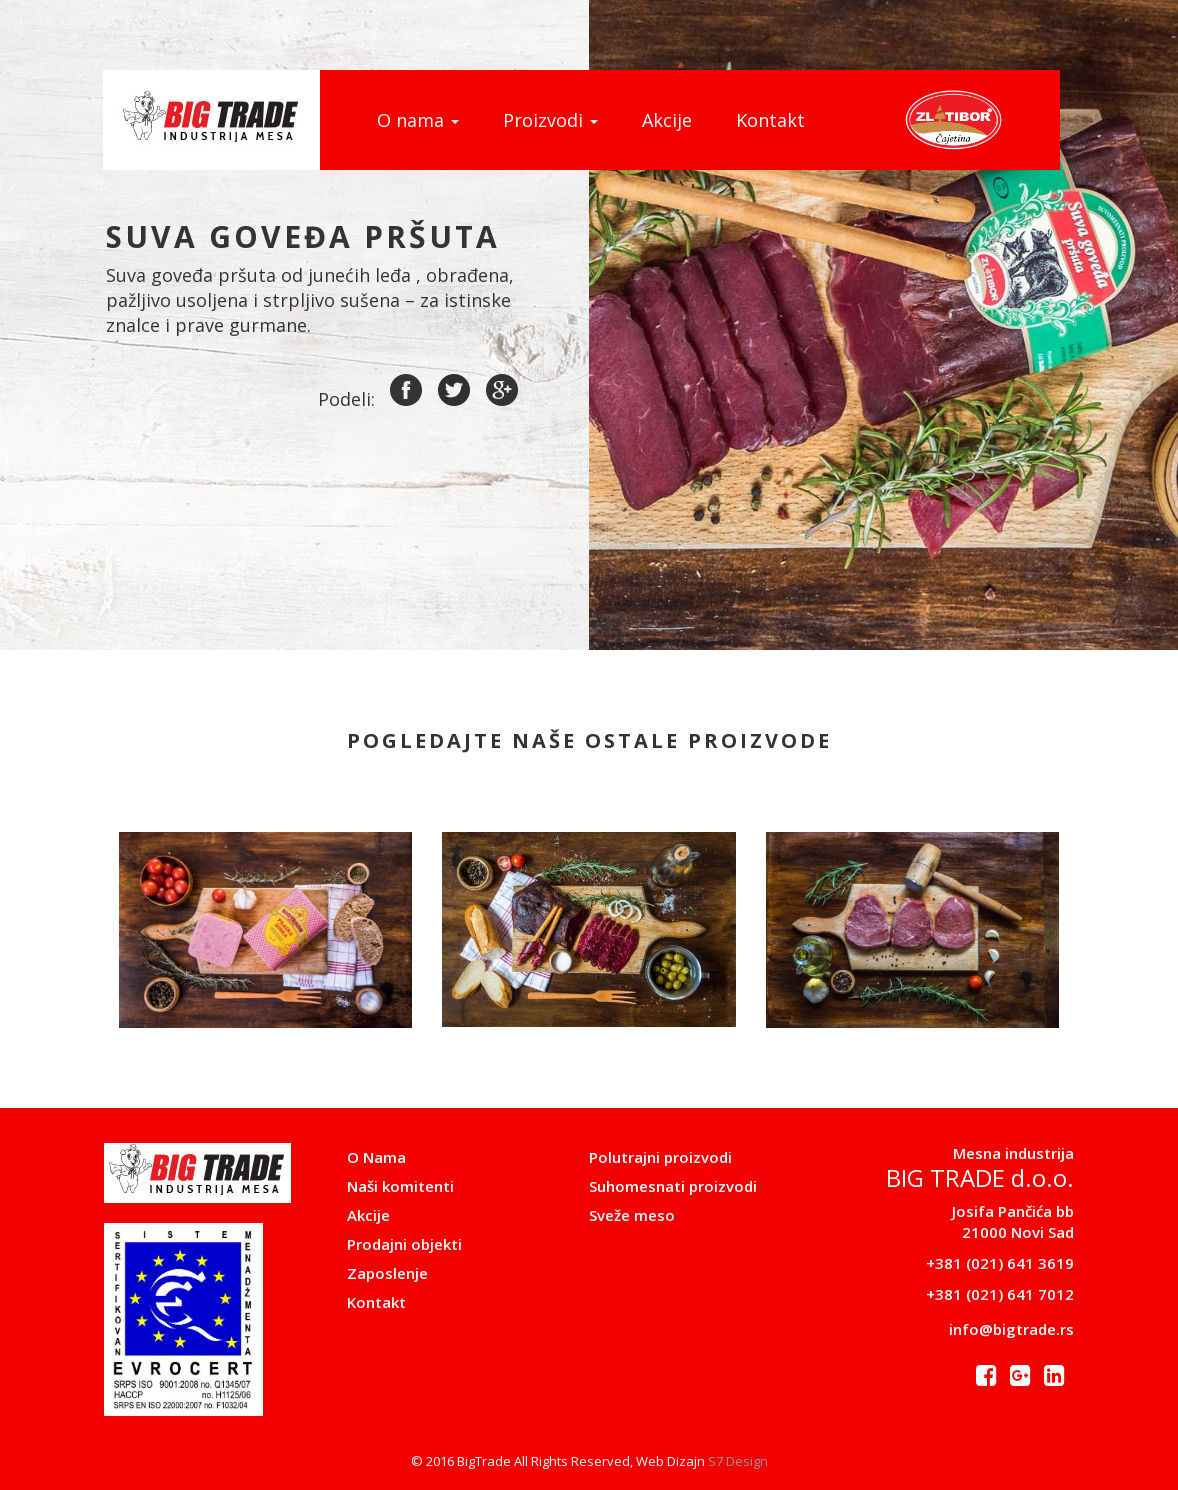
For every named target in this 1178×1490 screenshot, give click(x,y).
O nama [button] (418, 120)
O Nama (376, 1157)
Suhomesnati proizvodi (673, 1186)
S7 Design (738, 1461)
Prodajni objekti (404, 1244)
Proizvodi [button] (550, 120)
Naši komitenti (400, 1186)
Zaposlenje (387, 1273)
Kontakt (770, 120)
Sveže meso (632, 1215)
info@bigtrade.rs (1011, 1329)
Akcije (667, 120)
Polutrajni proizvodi (660, 1157)
